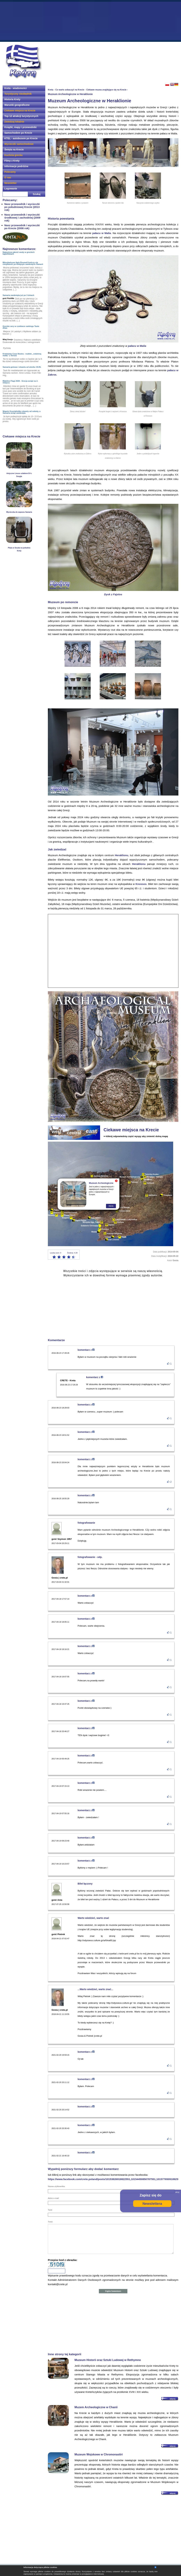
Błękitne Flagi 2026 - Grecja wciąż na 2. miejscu (20, 382)
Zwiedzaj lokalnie (14, 121)
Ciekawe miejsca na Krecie (19, 110)
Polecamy (10, 171)
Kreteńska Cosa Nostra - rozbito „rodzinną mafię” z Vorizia (22, 354)
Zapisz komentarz (113, 2291)
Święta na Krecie (14, 149)
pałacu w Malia (101, 233)
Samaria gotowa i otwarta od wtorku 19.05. (22, 367)
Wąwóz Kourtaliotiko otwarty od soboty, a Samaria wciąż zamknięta (21, 412)
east (91, 1131)
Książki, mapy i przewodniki (20, 127)
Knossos (141, 883)
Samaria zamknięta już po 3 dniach (18, 295)
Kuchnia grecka (13, 155)
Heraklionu (121, 855)
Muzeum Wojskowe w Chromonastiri (98, 2454)
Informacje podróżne (16, 166)
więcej (111, 1206)
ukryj (177, 2192)
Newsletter (10, 183)
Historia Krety (12, 99)
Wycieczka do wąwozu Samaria (19, 512)
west (56, 1131)
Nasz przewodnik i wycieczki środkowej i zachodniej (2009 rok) (22, 217)
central (74, 1132)
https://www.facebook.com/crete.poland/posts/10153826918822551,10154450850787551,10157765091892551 (114, 2179)
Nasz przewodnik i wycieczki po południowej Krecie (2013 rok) (22, 206)
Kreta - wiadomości (15, 88)
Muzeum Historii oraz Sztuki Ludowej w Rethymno (107, 2360)
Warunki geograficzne (17, 105)
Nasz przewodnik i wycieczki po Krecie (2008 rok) (22, 227)
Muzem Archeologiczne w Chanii (95, 2407)
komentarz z (86, 1349)
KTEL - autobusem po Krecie (21, 138)
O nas (7, 177)
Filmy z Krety (11, 160)
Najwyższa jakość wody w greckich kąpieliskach (18, 253)
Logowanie (10, 188)
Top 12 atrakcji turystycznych (21, 116)
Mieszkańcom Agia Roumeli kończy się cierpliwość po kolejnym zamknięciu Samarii (23, 263)
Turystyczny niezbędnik (18, 93)
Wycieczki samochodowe (19, 144)
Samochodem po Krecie (18, 132)
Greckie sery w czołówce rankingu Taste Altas (21, 327)
